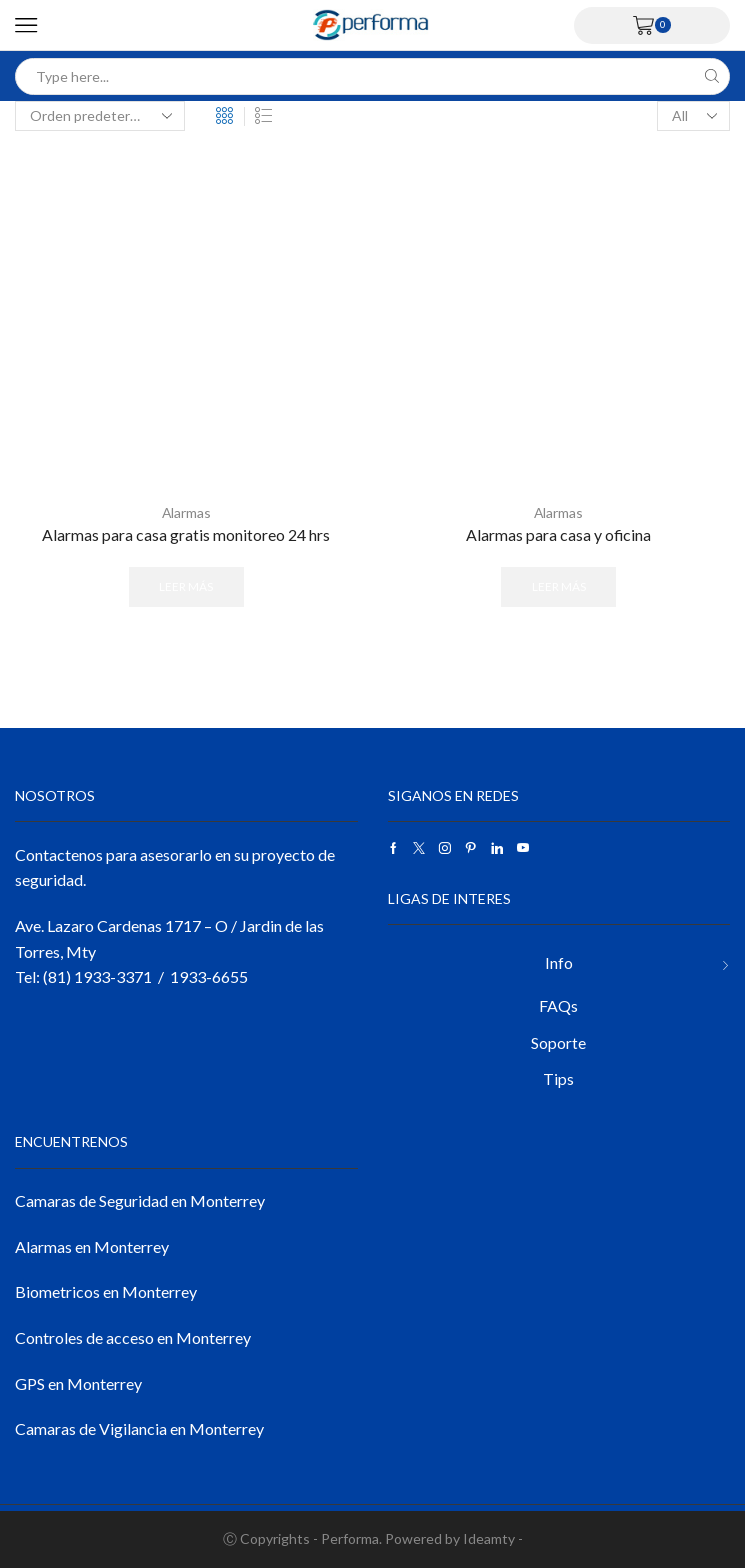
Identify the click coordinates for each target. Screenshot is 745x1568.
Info (559, 962)
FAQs (558, 1005)
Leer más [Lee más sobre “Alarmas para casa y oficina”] (559, 585)
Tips (558, 1078)
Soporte (558, 1041)
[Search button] (711, 76)
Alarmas (186, 512)
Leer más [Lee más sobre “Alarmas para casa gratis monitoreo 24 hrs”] (186, 585)
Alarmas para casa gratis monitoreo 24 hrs (186, 534)
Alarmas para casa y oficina (558, 534)
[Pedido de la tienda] (100, 116)
